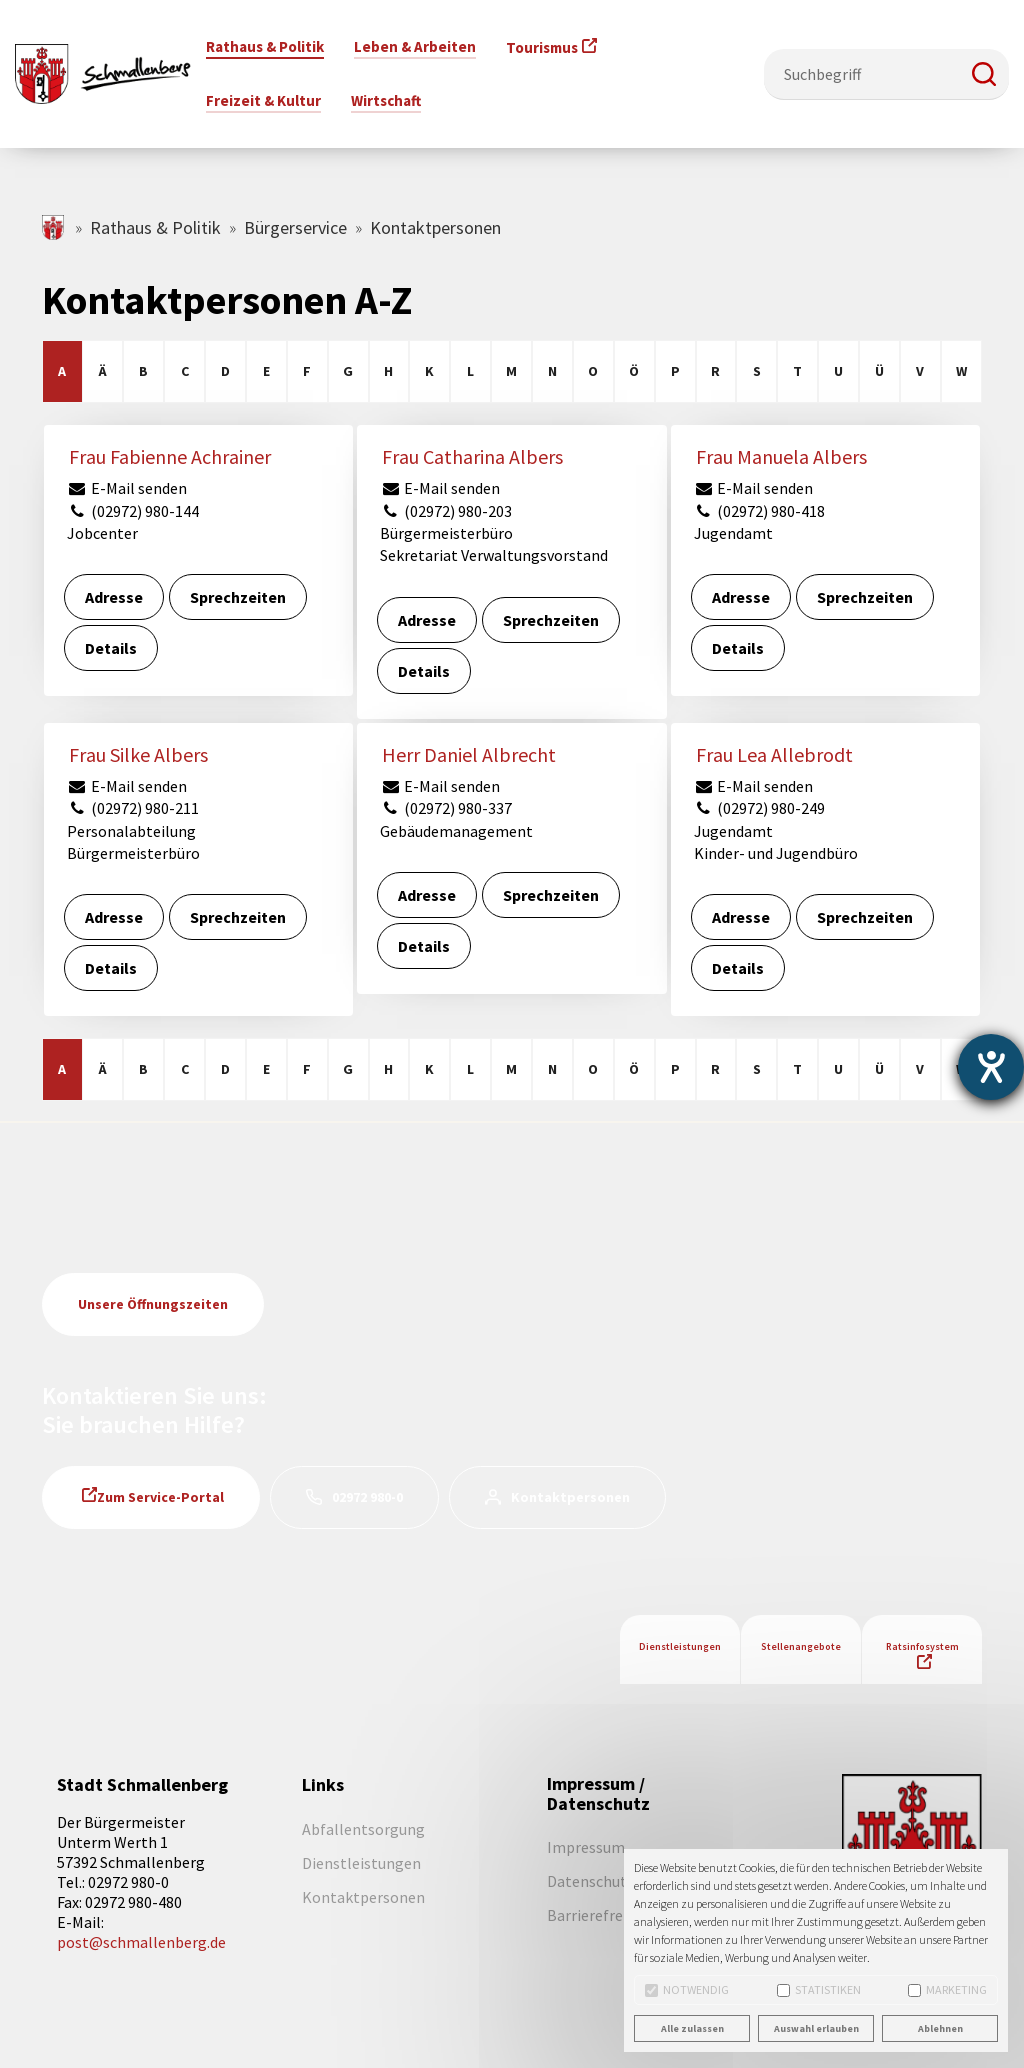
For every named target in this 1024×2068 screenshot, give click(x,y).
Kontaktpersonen (570, 1497)
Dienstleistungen (680, 1646)
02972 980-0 (367, 1497)
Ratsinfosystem (922, 1646)
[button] (984, 74)
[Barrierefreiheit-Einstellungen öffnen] (991, 1067)
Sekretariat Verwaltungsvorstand (494, 555)
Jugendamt (733, 533)
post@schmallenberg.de (141, 1942)
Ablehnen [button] (940, 2028)
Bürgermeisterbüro (446, 533)
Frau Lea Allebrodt (774, 754)
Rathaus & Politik (155, 227)
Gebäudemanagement (456, 831)
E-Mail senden (127, 488)
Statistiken (819, 1989)
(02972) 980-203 (446, 511)
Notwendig (687, 1989)
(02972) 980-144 (133, 511)
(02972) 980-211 (133, 808)
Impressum (586, 1847)
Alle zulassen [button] (692, 2028)
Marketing (947, 1989)
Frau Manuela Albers (781, 456)
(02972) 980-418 (760, 511)
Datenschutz (591, 1881)
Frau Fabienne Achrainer (170, 456)
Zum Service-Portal (160, 1497)
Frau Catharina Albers (472, 456)
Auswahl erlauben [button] (816, 2028)
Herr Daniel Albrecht (469, 754)
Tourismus (542, 47)
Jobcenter (102, 533)
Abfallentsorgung (363, 1829)
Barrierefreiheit (601, 1915)
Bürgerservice (295, 227)
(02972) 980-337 (446, 808)
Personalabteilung (131, 831)
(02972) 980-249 (760, 808)
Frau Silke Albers (138, 754)
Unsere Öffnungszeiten (153, 1304)
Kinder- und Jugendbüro (776, 853)
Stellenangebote (801, 1646)
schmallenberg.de (54, 227)
